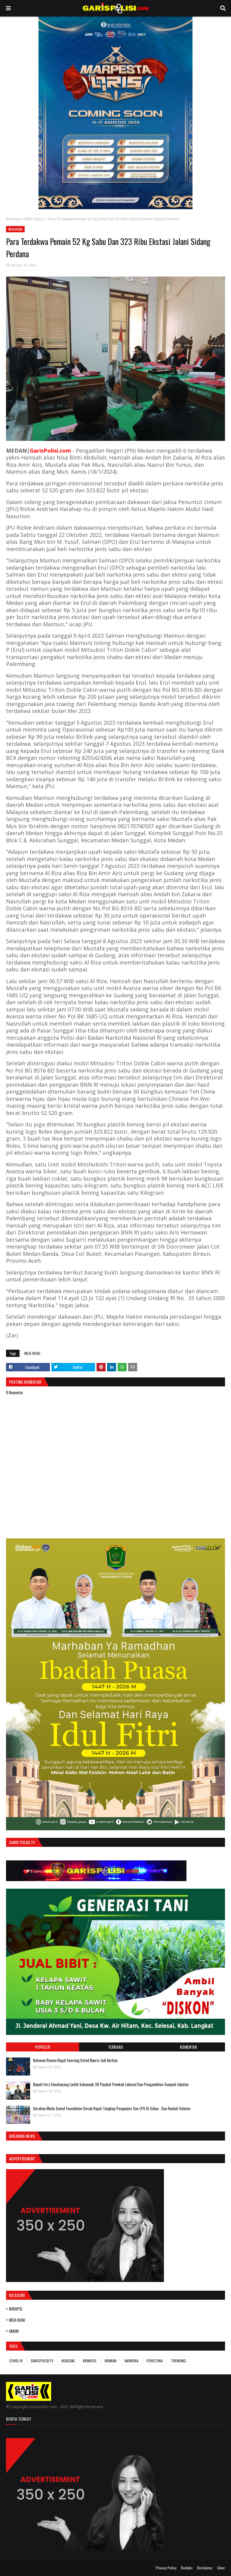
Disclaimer (205, 2567)
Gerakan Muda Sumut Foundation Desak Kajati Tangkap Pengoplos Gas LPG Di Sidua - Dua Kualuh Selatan (111, 2108)
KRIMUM (110, 2360)
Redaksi (186, 2567)
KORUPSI (15, 2309)
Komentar (188, 2047)
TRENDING (178, 2360)
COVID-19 (16, 2360)
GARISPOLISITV (42, 2360)
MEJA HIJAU (33, 218)
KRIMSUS (90, 2360)
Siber (221, 2567)
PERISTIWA (154, 2360)
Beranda (13, 218)
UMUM (14, 2331)
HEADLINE (68, 2360)
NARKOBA (131, 2360)
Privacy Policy (166, 2567)
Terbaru (115, 2047)
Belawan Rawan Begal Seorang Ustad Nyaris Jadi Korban (75, 2060)
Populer (42, 2047)
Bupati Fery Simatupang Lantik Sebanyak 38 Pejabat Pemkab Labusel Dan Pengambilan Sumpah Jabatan (111, 2084)
